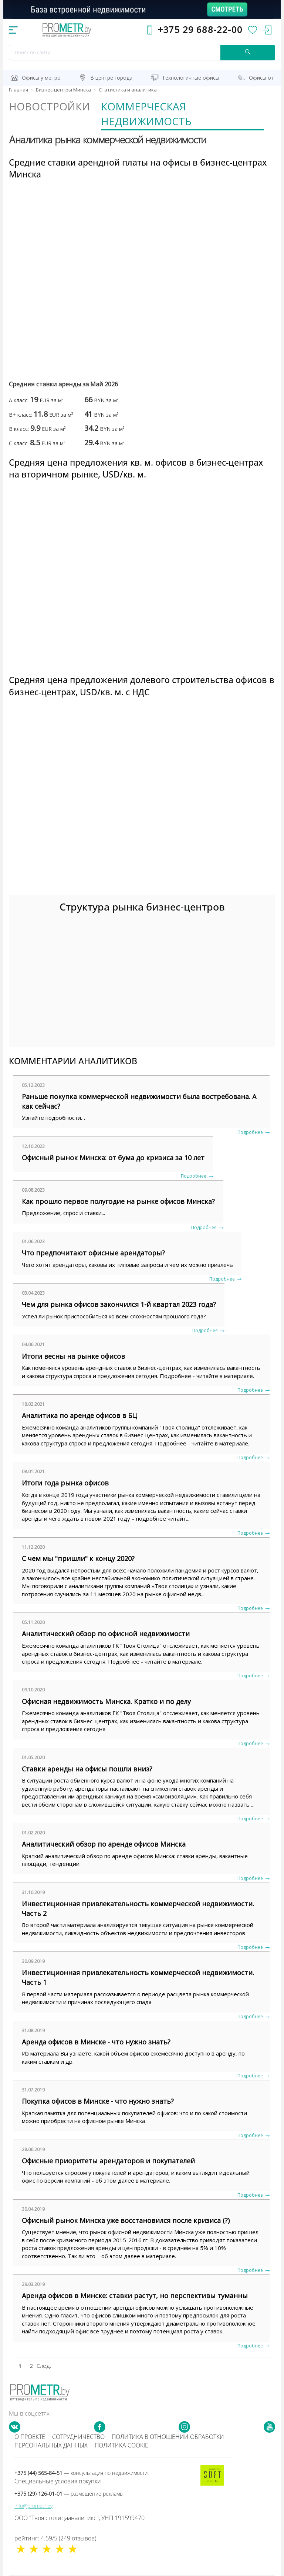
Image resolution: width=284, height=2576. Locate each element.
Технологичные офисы (190, 77)
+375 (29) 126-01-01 (69, 2493)
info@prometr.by (33, 2505)
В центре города (111, 77)
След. (42, 2365)
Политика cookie (121, 2445)
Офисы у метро (41, 77)
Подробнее (250, 1132)
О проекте (29, 2437)
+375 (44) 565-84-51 (81, 2472)
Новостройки (49, 106)
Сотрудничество (78, 2437)
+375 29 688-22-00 (200, 29)
